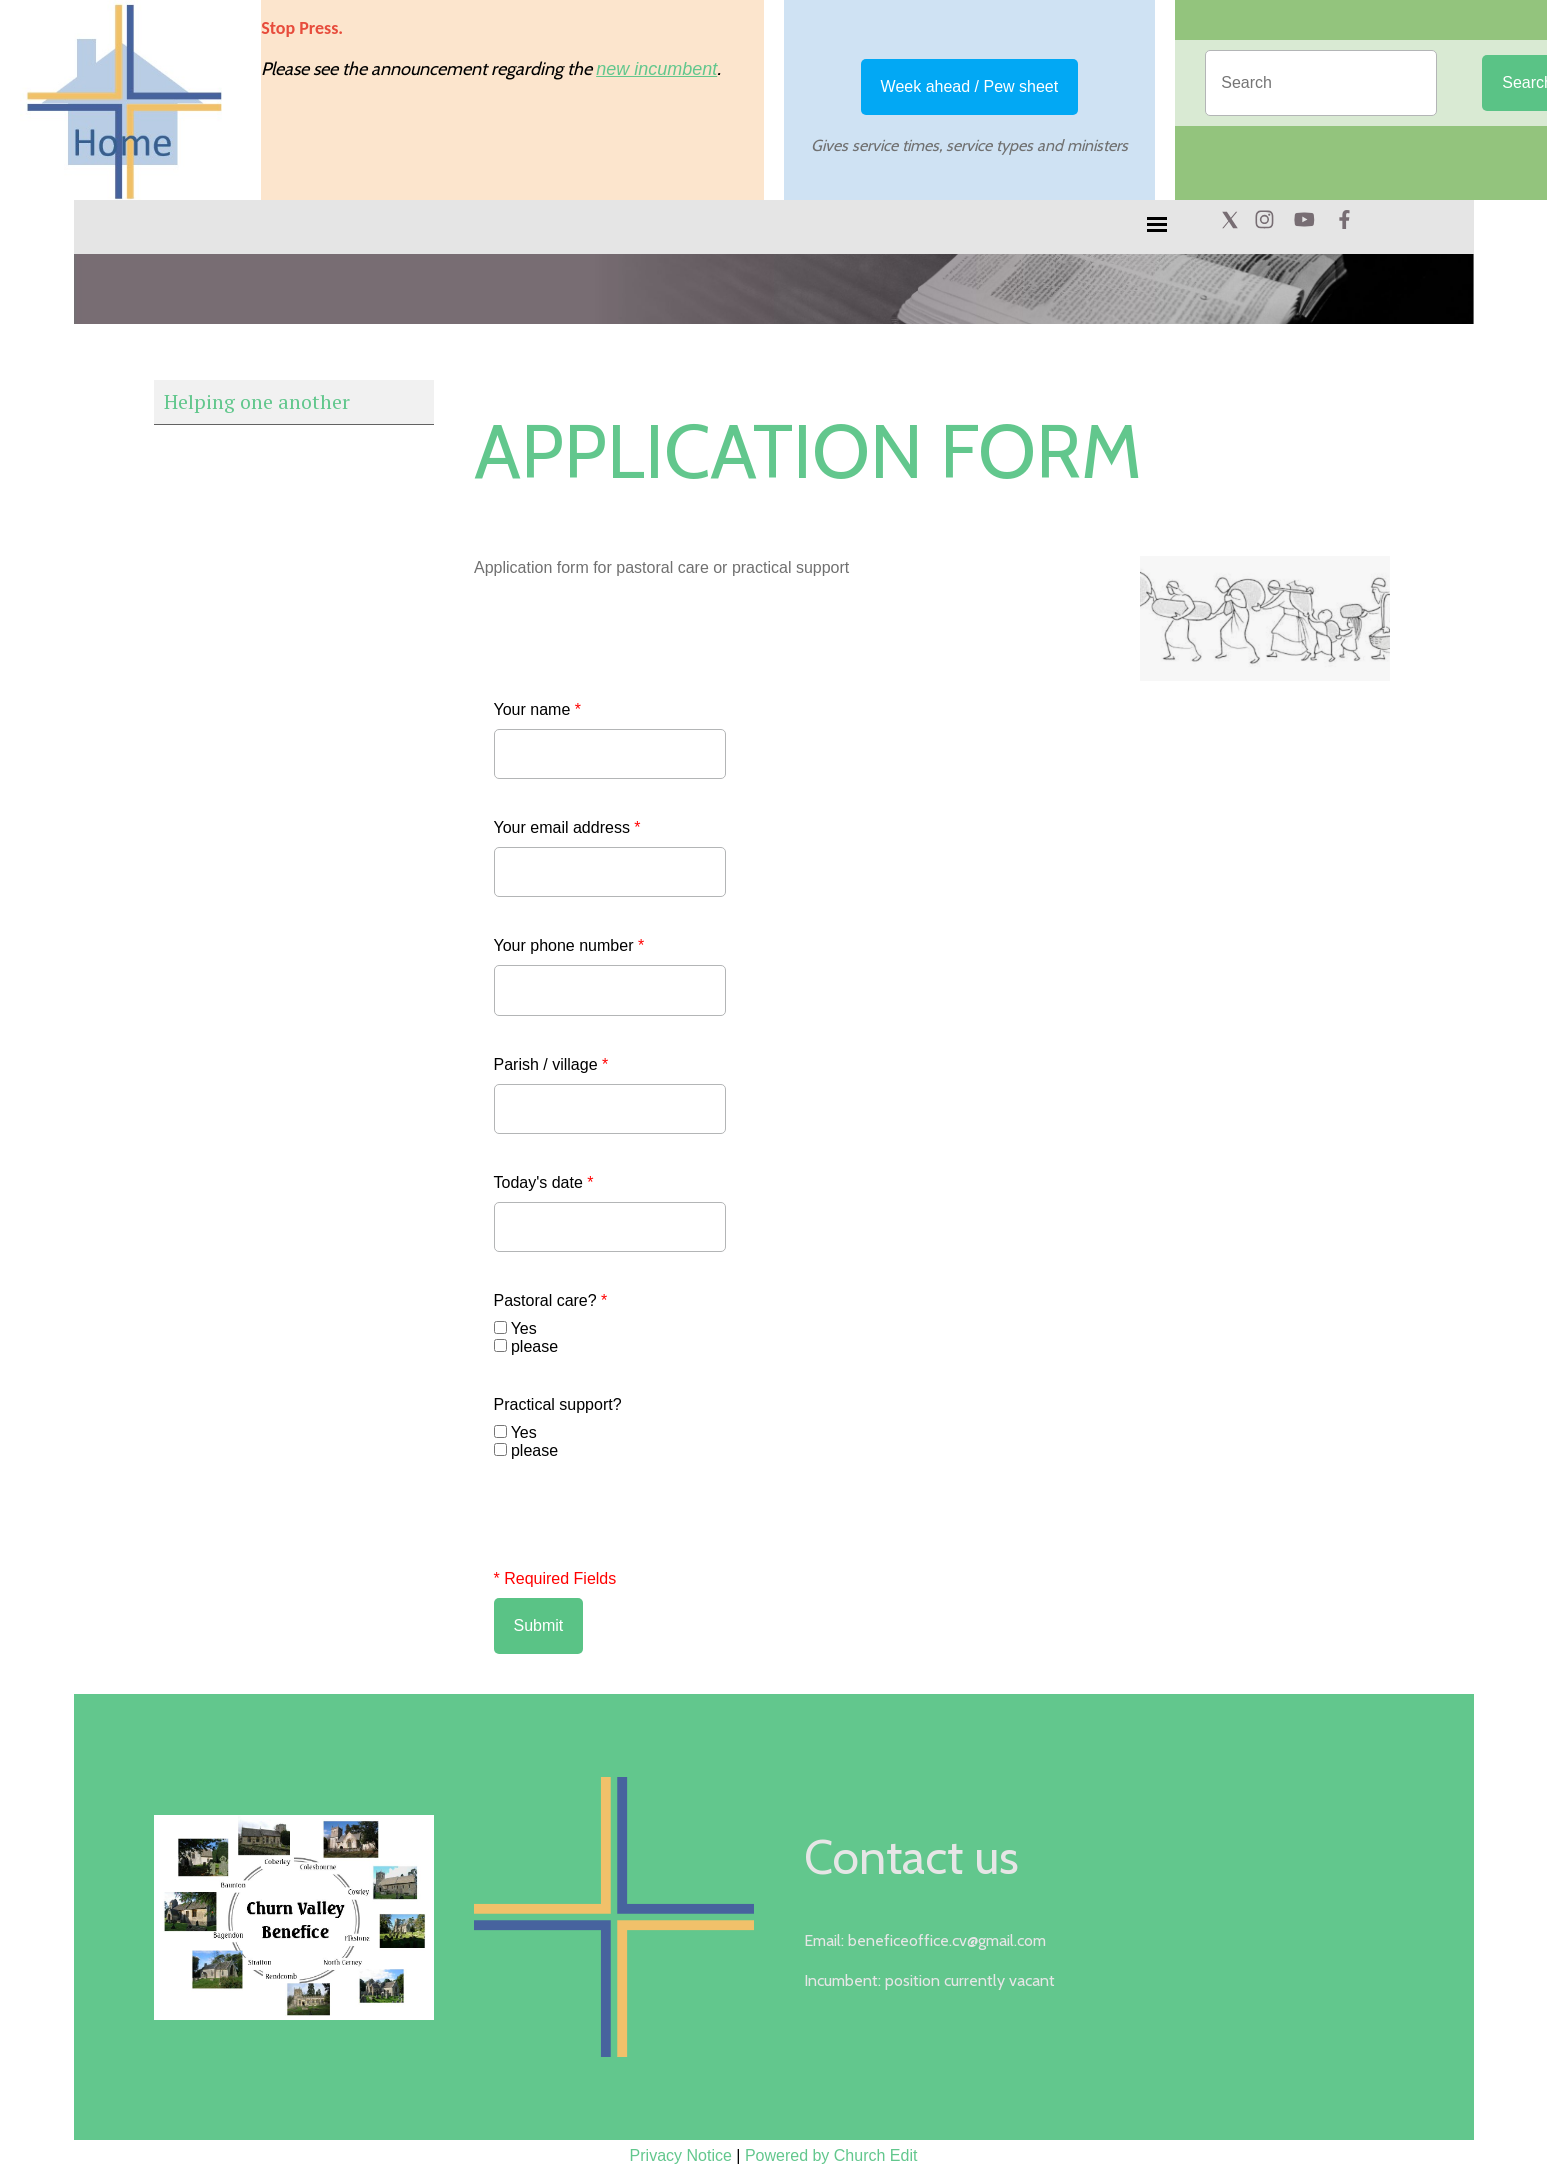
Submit (539, 1625)
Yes (524, 1328)
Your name (537, 709)
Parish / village (551, 1064)
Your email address (567, 827)
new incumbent (656, 69)
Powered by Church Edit (831, 2155)
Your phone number (569, 945)
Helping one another (257, 401)
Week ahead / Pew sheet (970, 86)
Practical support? (558, 1404)
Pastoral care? (551, 1300)
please (534, 1346)
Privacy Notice (681, 2155)
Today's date (544, 1182)
